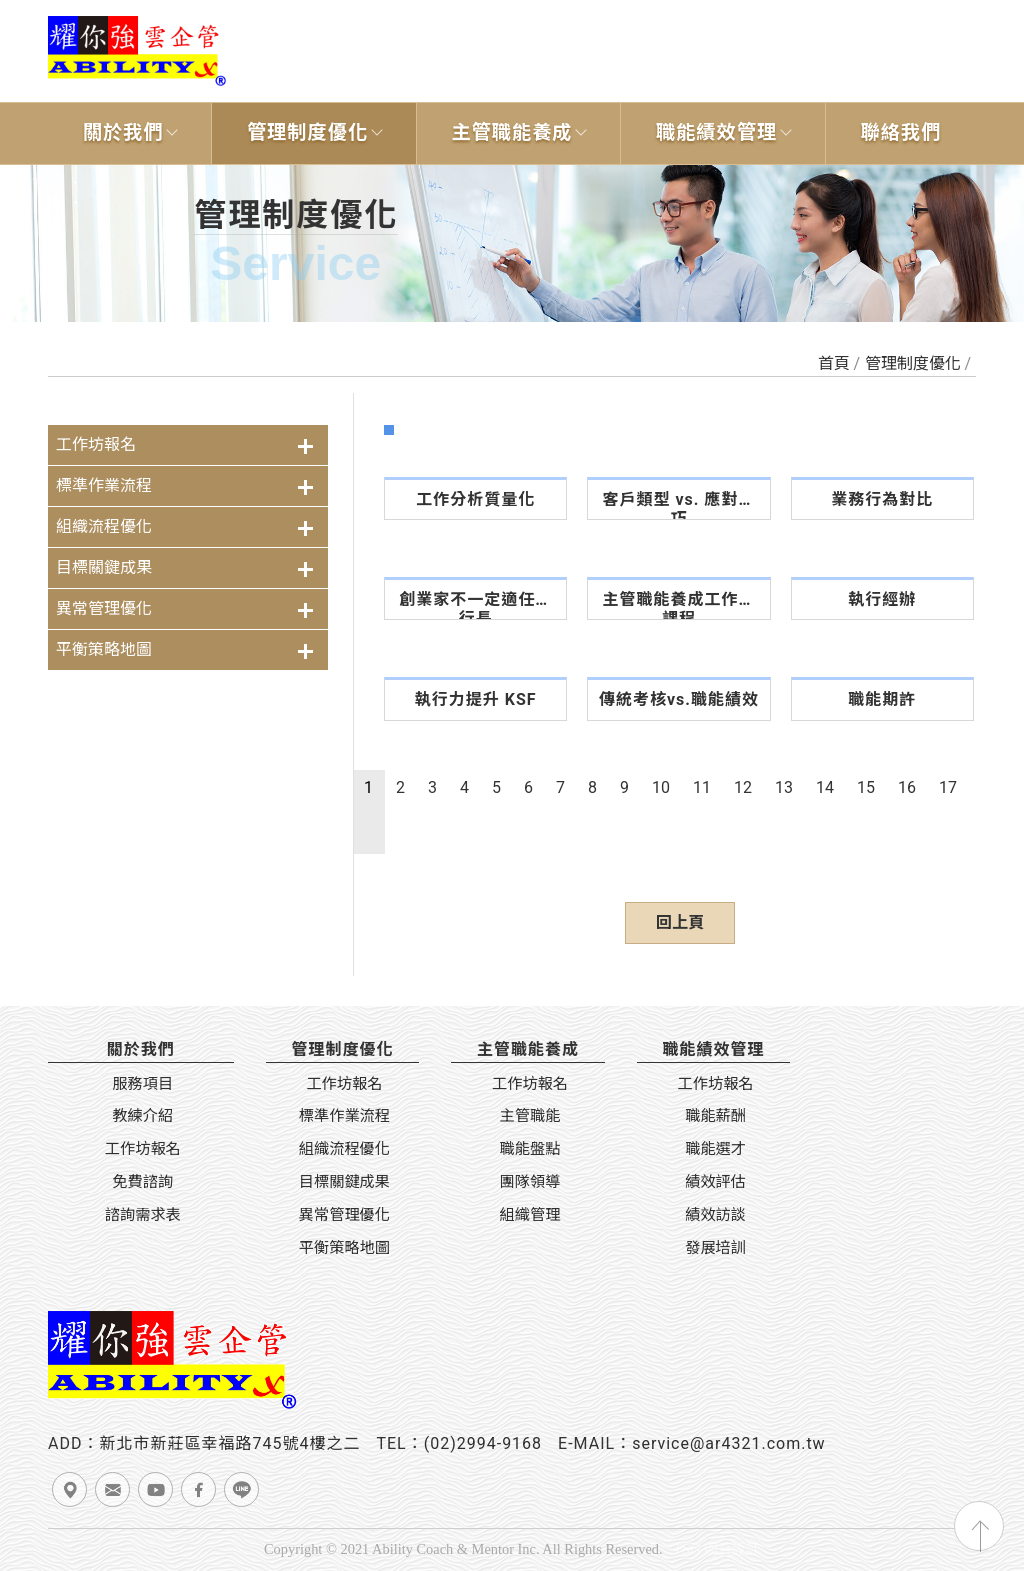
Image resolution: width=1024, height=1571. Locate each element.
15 (866, 787)
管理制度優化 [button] (307, 132)
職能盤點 (530, 1149)
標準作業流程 (104, 485)
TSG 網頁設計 (716, 1549)
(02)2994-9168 (483, 1443)
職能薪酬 (715, 1116)
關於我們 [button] (123, 132)
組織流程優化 (104, 526)
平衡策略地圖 (104, 649)
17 (948, 787)
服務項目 (142, 1084)
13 (784, 787)
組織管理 (530, 1215)
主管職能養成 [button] (511, 132)
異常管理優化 (104, 608)
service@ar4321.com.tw (729, 1443)
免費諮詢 (142, 1182)
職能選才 (715, 1149)
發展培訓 (715, 1248)
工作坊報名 (96, 444)
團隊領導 (530, 1182)
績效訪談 (715, 1215)
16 (907, 787)
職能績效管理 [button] (716, 132)
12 (743, 787)
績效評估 (715, 1182)
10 (661, 787)
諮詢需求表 (143, 1215)
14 (825, 787)
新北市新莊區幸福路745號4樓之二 (229, 1443)
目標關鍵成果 (104, 567)
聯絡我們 (901, 132)
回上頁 (680, 922)
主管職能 (530, 1116)
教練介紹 (142, 1116)
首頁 (834, 363)
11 (702, 787)
